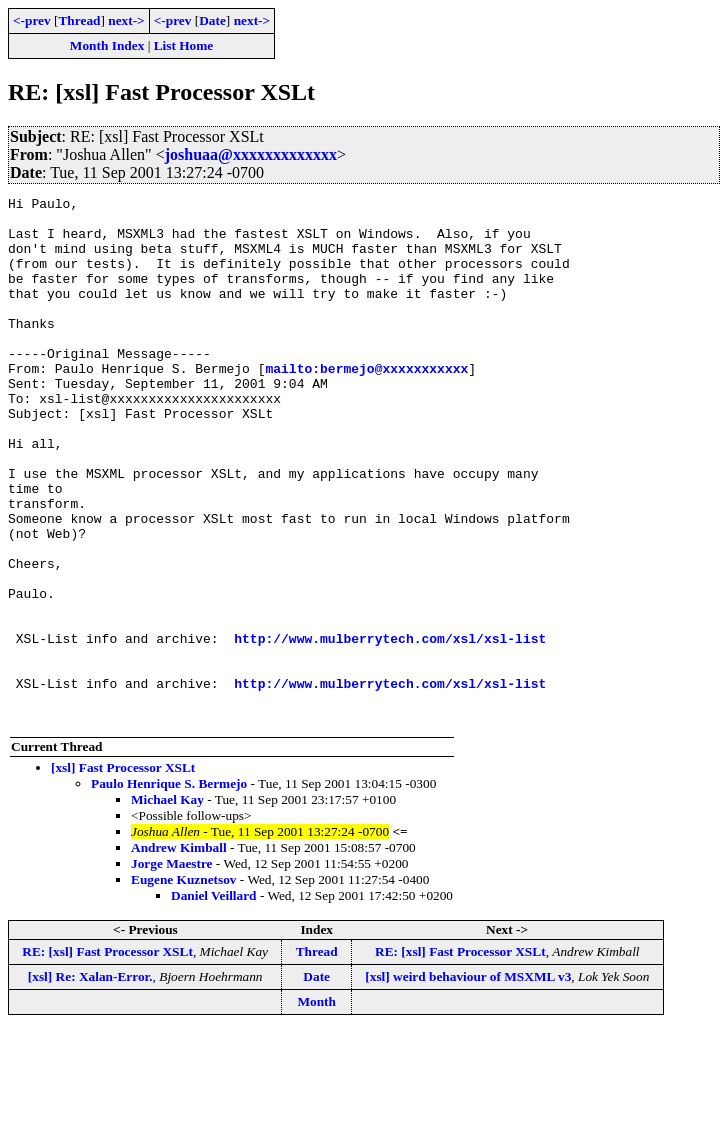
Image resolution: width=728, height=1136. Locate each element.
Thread (79, 20)
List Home (184, 45)
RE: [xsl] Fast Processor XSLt (107, 1056)
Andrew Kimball (179, 952)
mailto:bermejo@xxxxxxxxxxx (366, 404)
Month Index (107, 45)
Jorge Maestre (172, 968)
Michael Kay (167, 904)
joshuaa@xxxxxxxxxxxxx (251, 154)
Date (212, 20)
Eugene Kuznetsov (184, 984)
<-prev (32, 20)
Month (316, 1106)
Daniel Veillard (214, 1000)
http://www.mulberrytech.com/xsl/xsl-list (390, 728)
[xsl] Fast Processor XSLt (123, 872)
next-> (126, 20)
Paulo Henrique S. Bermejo (169, 888)
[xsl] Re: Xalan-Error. (90, 1081)
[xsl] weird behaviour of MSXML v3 (468, 1081)
